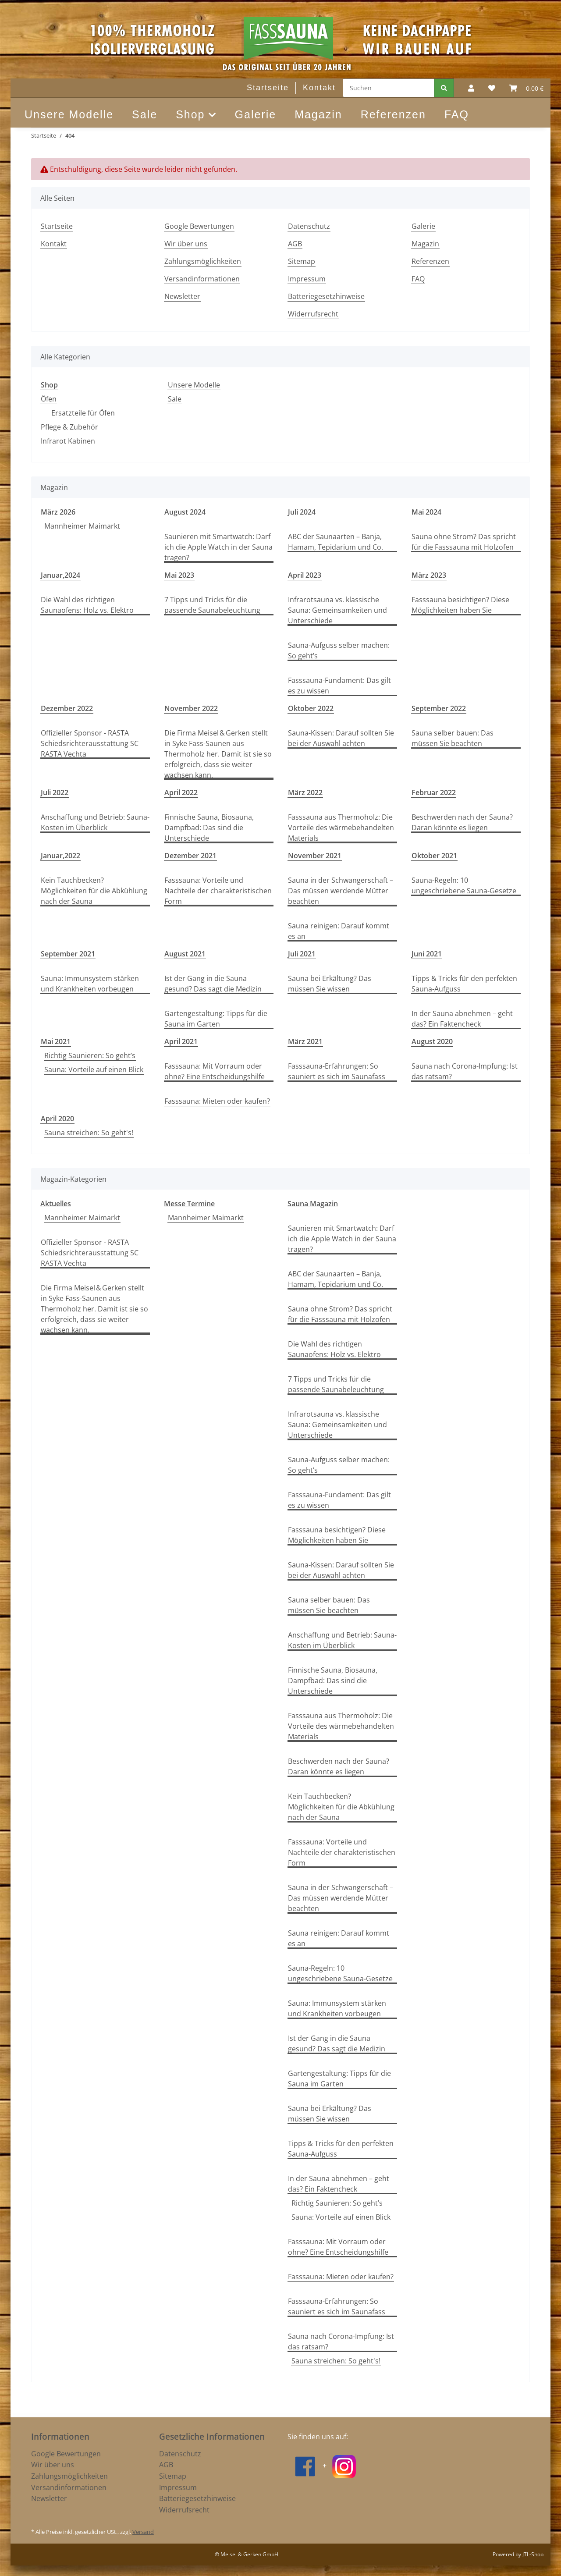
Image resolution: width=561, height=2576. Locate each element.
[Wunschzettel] (491, 88)
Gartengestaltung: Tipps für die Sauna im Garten (215, 1019)
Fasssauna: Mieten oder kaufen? (217, 1101)
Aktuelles (55, 1203)
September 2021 (68, 954)
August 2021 (185, 954)
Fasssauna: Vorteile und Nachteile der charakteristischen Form (218, 890)
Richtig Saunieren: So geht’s (89, 1055)
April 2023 (304, 575)
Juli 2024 (302, 512)
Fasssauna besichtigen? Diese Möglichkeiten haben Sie (460, 605)
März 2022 (305, 792)
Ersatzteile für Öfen (83, 413)
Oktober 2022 (311, 708)
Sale (174, 399)
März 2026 (58, 512)
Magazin (318, 114)
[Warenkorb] (526, 88)
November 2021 (314, 855)
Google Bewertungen (199, 226)
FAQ (456, 114)
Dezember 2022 (67, 708)
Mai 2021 (56, 1041)
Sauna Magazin (313, 1203)
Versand (143, 2532)
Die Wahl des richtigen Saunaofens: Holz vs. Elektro (87, 605)
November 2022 (191, 708)
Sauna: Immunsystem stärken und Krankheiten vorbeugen (90, 984)
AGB (295, 244)
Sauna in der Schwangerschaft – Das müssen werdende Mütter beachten (340, 890)
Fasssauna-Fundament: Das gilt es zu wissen (339, 685)
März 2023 (429, 575)
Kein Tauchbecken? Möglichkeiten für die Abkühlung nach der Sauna (94, 890)
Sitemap (301, 261)
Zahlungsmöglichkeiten (202, 261)
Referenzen (393, 114)
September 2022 (439, 708)
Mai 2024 (426, 512)
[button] (471, 88)
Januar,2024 (60, 575)
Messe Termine (189, 1203)
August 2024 (185, 512)
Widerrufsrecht (313, 314)
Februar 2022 (434, 792)
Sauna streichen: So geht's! (88, 1132)
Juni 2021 (427, 954)
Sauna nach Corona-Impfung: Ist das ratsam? (465, 1071)
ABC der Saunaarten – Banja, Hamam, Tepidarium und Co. (335, 542)
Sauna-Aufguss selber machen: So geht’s (339, 650)
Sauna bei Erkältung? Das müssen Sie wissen (329, 984)
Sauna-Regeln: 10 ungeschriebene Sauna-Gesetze (464, 885)
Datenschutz (309, 226)
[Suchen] (388, 87)
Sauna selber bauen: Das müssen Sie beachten (453, 738)
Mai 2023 (179, 575)
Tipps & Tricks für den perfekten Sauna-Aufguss (464, 984)
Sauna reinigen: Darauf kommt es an (338, 931)
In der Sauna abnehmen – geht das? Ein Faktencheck (462, 1019)
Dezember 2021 (190, 855)
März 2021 (305, 1041)
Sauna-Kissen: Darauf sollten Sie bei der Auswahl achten (341, 738)
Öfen (49, 399)
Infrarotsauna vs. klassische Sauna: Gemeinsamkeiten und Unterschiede (337, 610)
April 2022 (181, 792)
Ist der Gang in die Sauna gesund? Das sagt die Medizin (213, 984)
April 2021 (181, 1041)
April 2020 (57, 1118)
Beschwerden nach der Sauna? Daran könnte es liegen (462, 822)
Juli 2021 (302, 954)
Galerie (256, 114)
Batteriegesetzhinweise (326, 296)
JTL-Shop (532, 2554)
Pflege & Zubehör (69, 427)
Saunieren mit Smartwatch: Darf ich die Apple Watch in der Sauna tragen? (218, 547)
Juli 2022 (54, 792)
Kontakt (319, 87)
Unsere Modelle (194, 385)
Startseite (268, 87)
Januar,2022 (60, 855)
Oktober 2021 (434, 855)
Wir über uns (185, 244)
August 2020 (432, 1041)
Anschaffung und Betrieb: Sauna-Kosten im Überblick (95, 822)
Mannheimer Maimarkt (82, 526)
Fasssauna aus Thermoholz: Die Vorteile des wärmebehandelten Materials (341, 827)
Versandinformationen (202, 279)
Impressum (307, 279)
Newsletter (182, 296)
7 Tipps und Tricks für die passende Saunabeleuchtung (212, 605)
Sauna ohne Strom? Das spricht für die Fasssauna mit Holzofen (464, 542)
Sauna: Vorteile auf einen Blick (93, 1069)
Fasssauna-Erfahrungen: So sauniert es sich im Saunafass (336, 1071)
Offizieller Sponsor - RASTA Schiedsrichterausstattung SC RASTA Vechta (89, 743)
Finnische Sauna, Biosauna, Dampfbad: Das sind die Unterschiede (209, 827)
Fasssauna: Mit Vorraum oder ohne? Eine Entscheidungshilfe (214, 1071)
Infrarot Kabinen (68, 441)
